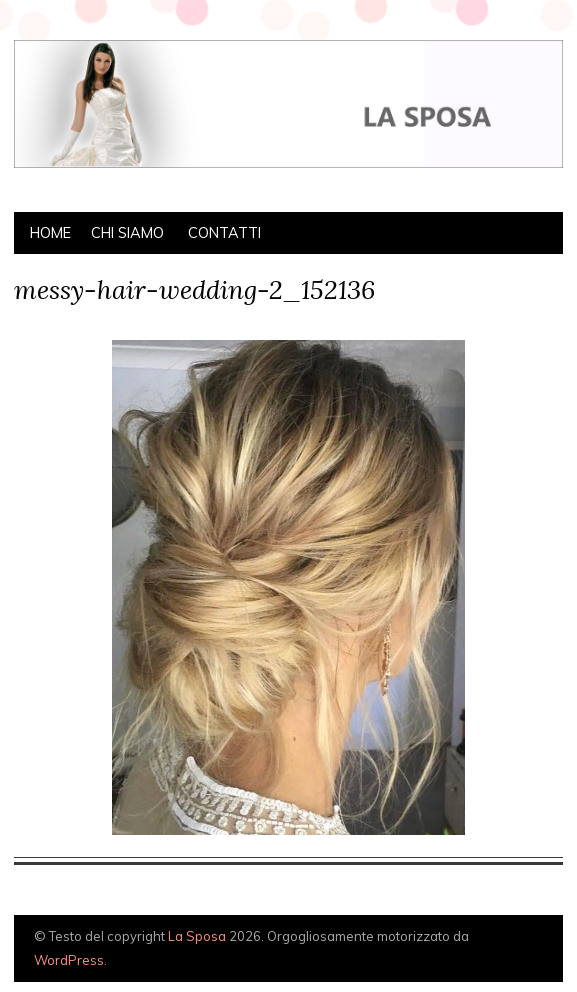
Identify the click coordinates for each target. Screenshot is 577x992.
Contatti (224, 233)
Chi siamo (127, 233)
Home (50, 233)
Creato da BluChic (515, 959)
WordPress (69, 960)
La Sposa (197, 936)
